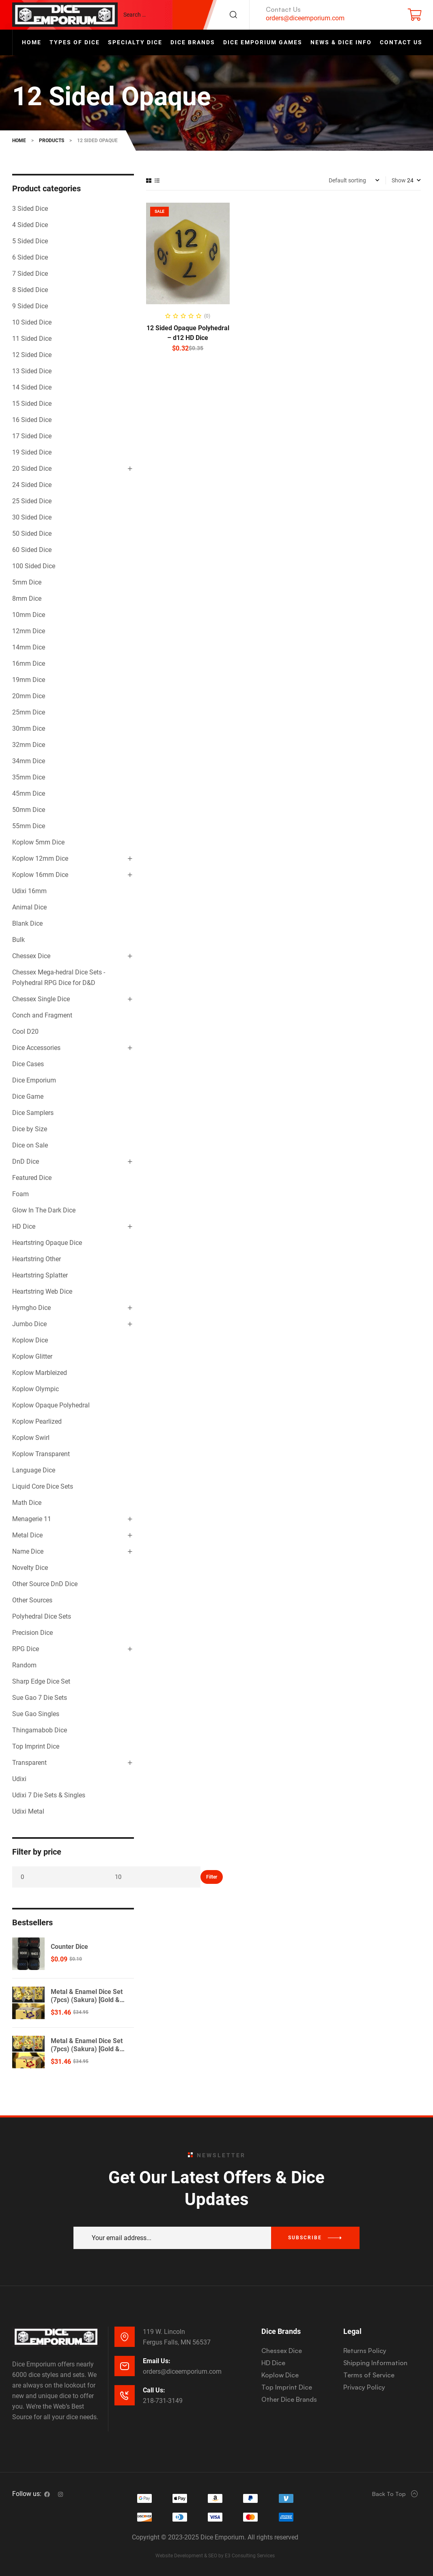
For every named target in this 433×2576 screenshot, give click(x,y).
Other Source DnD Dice (45, 1584)
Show (399, 180)
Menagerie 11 (31, 1519)
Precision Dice (32, 1633)
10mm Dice (28, 615)
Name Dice (27, 1551)
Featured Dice (32, 1178)
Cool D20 (25, 1031)
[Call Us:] (124, 2395)
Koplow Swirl (31, 1438)
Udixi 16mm (29, 891)
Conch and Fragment (42, 1015)
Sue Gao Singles (35, 1714)
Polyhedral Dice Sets (41, 1616)
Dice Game (27, 1096)
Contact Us (283, 9)
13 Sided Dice (32, 371)
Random (24, 1665)
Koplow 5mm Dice (38, 842)
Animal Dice (29, 907)
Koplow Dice (30, 1340)
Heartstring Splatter (40, 1275)
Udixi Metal (28, 1811)
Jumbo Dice (29, 1324)
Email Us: (156, 2361)
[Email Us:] (124, 2366)
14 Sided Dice (32, 387)
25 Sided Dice (32, 501)
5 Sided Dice (30, 241)
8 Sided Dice (30, 290)
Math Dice (26, 1503)
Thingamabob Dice (39, 1730)
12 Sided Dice (32, 355)
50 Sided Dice (32, 533)
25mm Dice (28, 712)
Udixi (19, 1779)
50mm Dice (28, 810)
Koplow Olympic (35, 1389)
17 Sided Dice (32, 436)
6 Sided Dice (30, 257)
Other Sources (32, 1600)
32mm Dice (28, 745)
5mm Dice (26, 582)
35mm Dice (28, 777)
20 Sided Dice (32, 468)
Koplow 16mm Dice (40, 875)
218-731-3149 (163, 2401)
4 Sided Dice (30, 225)
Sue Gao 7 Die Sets (39, 1697)
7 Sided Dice (30, 273)
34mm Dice (28, 761)
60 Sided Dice (32, 550)
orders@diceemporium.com (305, 18)
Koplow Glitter (32, 1356)
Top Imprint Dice (35, 1746)
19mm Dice (28, 680)
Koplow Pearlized (37, 1421)
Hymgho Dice (31, 1308)
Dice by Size (29, 1129)
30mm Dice (28, 728)
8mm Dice (26, 598)
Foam (20, 1194)
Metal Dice (27, 1535)
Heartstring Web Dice (42, 1291)
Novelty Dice (30, 1568)
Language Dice (33, 1470)
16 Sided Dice (32, 420)
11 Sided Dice (32, 338)
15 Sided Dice (32, 403)
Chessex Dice (31, 956)
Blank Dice (27, 923)
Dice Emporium (34, 1080)
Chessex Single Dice (41, 999)
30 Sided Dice (32, 517)
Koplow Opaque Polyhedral (51, 1405)
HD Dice (23, 1226)
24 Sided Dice (32, 485)
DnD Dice (25, 1161)
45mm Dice (28, 793)
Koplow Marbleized (39, 1373)
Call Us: (154, 2390)
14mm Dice (28, 647)
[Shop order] (354, 180)
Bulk (18, 940)
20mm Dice (28, 696)
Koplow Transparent (41, 1454)
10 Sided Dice (32, 322)
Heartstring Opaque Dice (47, 1243)
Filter (211, 1877)
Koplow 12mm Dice (40, 858)
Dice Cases (28, 1064)
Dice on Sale (30, 1145)
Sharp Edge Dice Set (41, 1681)
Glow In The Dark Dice (43, 1210)
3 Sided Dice (30, 208)
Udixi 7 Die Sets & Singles (48, 1795)
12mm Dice (28, 631)
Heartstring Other (36, 1259)
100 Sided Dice (33, 566)
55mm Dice (28, 826)
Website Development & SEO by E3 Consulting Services (215, 2556)
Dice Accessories (36, 1048)
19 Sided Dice (32, 452)
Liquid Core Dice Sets (42, 1486)
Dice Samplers (33, 1113)
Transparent (29, 1762)
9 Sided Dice (30, 306)
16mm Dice (28, 663)
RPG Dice (25, 1649)
